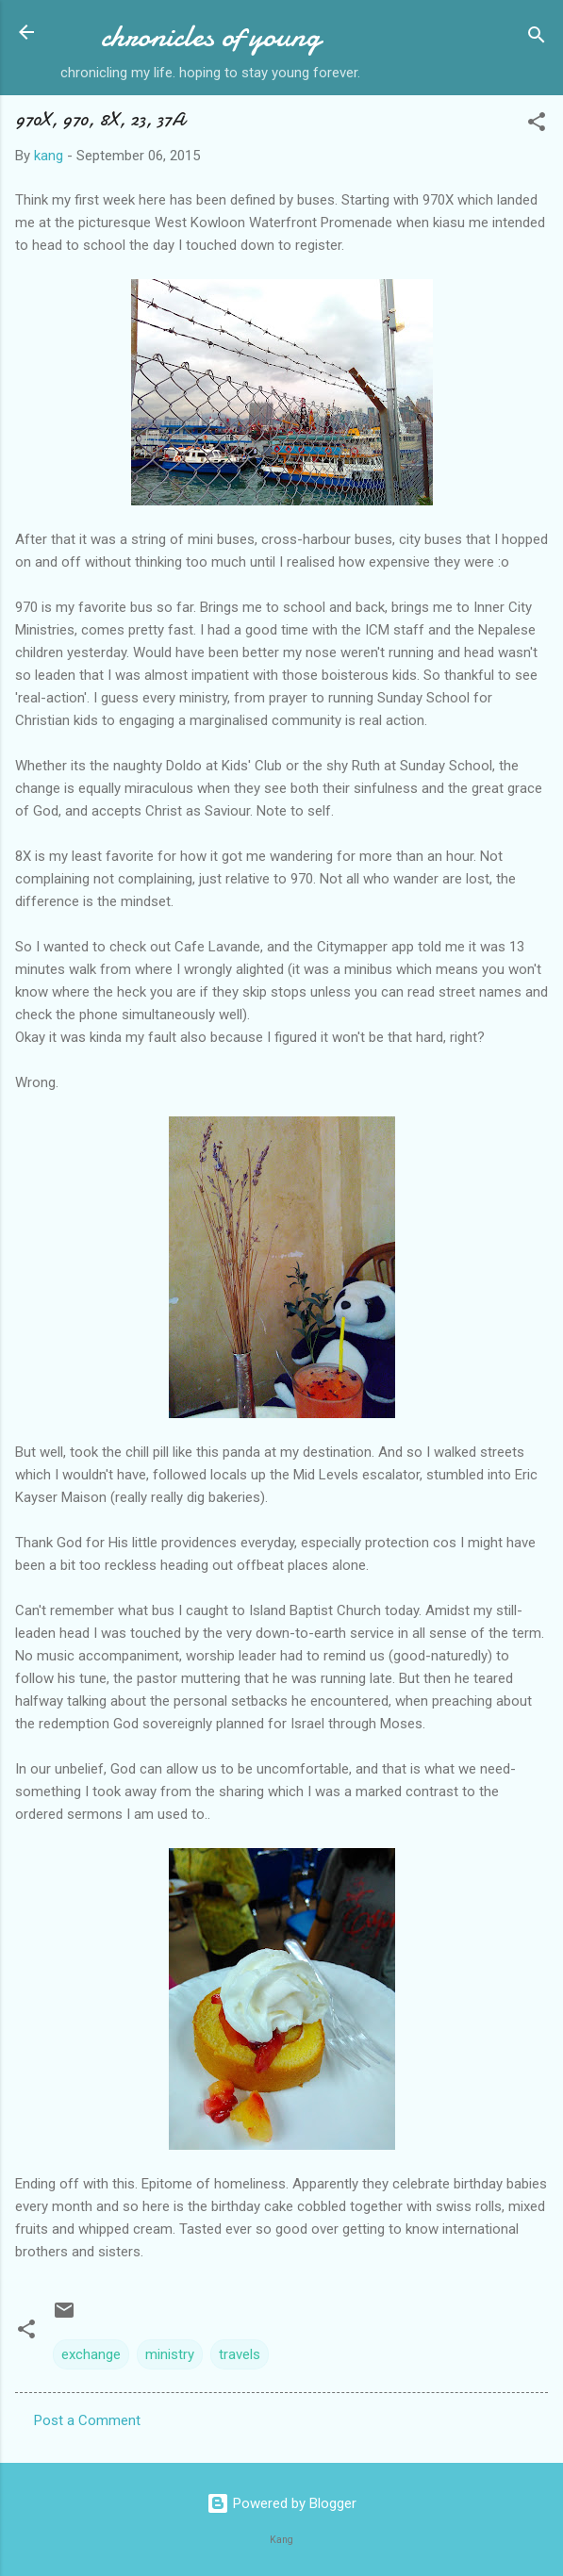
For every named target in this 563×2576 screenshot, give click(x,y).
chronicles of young (211, 36)
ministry (169, 2354)
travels (239, 2354)
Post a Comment (87, 2420)
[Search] (536, 38)
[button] (536, 125)
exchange (91, 2354)
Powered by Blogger (281, 2503)
